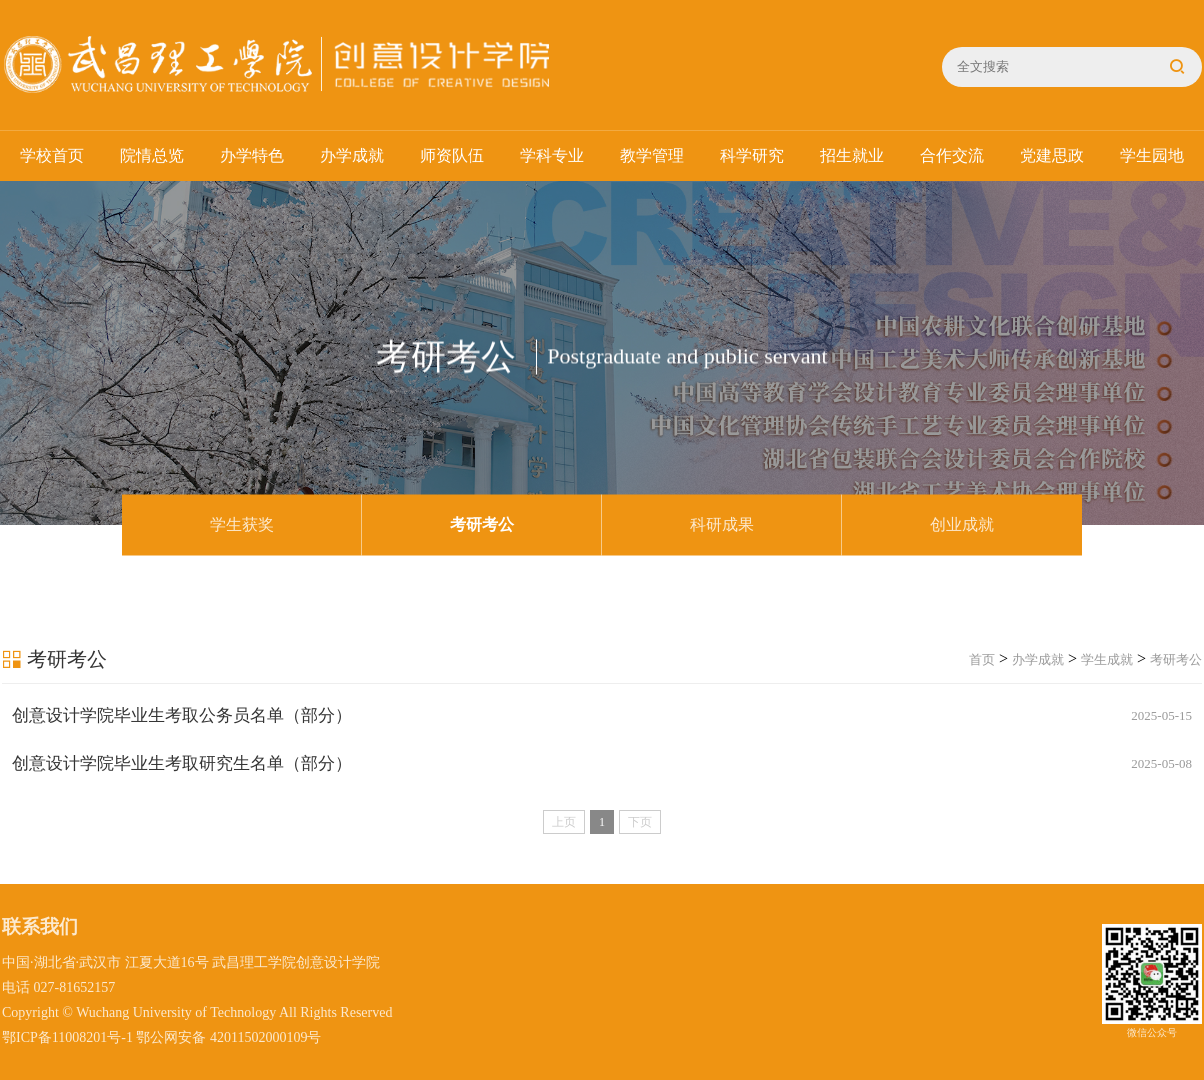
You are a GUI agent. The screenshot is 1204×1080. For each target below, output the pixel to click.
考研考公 (482, 524)
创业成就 (962, 524)
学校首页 (52, 155)
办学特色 (252, 155)
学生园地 (1152, 155)
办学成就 (352, 155)
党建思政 (1052, 155)
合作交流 (952, 155)
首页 (982, 659)
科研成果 (722, 524)
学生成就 (1107, 659)
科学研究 (752, 155)
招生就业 (852, 155)
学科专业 (552, 155)
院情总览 (152, 155)
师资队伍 (452, 155)
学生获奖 (242, 524)
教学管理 (652, 155)
